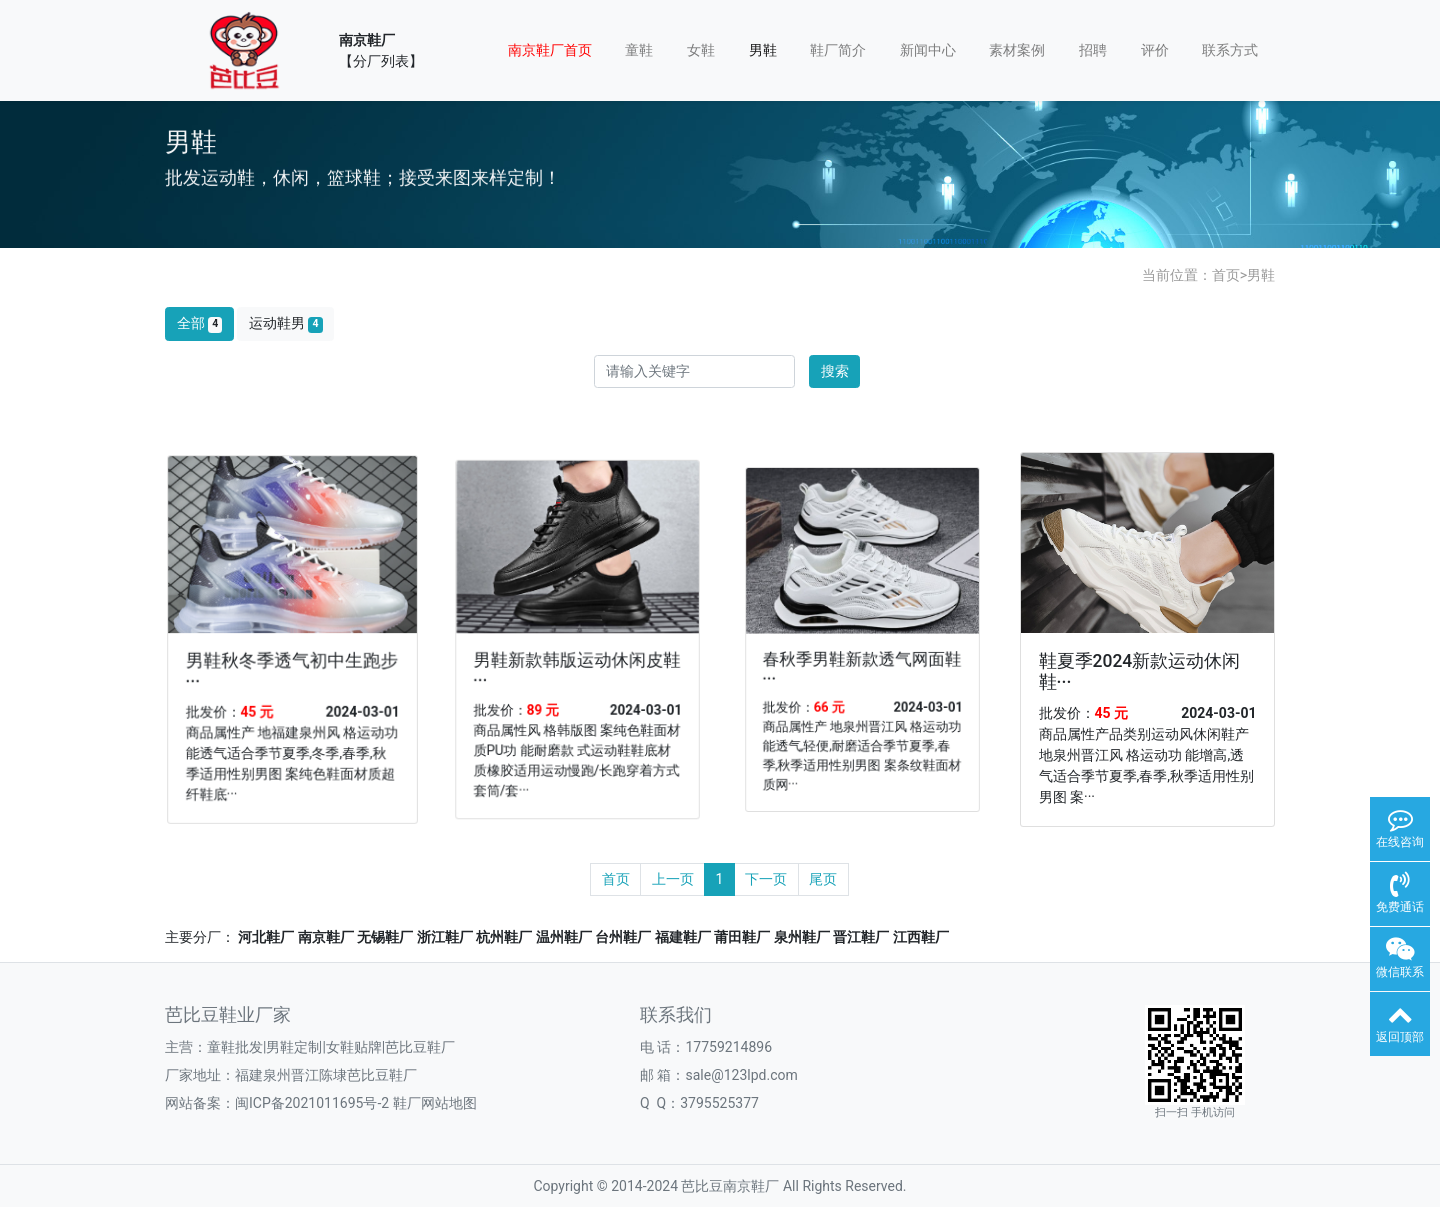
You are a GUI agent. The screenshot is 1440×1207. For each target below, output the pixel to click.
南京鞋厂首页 (550, 50)
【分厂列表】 (381, 61)
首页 (1226, 275)
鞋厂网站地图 (435, 1103)
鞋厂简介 (838, 50)
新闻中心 (928, 50)
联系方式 (1230, 50)
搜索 (835, 371)
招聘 (1093, 50)
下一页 (766, 879)
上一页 (673, 879)
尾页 (823, 879)
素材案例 (1017, 50)
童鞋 (639, 50)
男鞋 (763, 50)
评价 (1155, 50)
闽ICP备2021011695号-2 (312, 1103)
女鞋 (701, 50)
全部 (200, 323)
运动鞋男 (286, 323)
